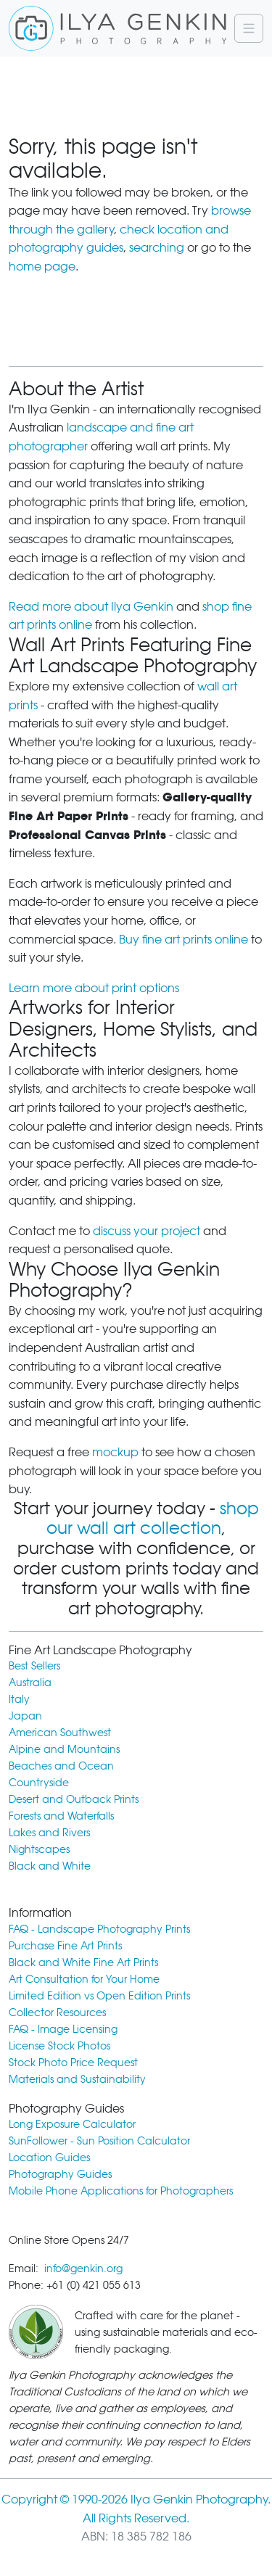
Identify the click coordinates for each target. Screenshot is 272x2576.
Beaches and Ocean (61, 1765)
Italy (19, 1699)
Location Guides (49, 2157)
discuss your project (146, 1231)
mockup (115, 1452)
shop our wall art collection (152, 1518)
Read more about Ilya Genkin (91, 607)
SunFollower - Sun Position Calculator (99, 2140)
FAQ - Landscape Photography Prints (99, 1929)
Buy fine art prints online (183, 939)
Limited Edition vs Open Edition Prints (99, 1995)
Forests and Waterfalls (61, 1815)
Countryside (39, 1782)
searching (156, 248)
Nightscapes (39, 1849)
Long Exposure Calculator (72, 2124)
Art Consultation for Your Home (84, 1979)
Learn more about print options (94, 988)
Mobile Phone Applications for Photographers (121, 2190)
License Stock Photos (59, 2045)
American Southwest (60, 1732)
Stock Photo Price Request (73, 2062)
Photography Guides (60, 2174)
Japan (25, 1715)
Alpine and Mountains (64, 1749)
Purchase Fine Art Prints (65, 1945)
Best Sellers (34, 1665)
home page (42, 266)
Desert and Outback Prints (74, 1799)
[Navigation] (248, 28)
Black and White (50, 1865)
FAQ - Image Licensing (63, 2029)
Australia (30, 1682)
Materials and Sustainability (77, 2079)
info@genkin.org (83, 2268)
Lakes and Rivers (49, 1832)
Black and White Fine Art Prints (83, 1962)
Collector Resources (57, 2012)
